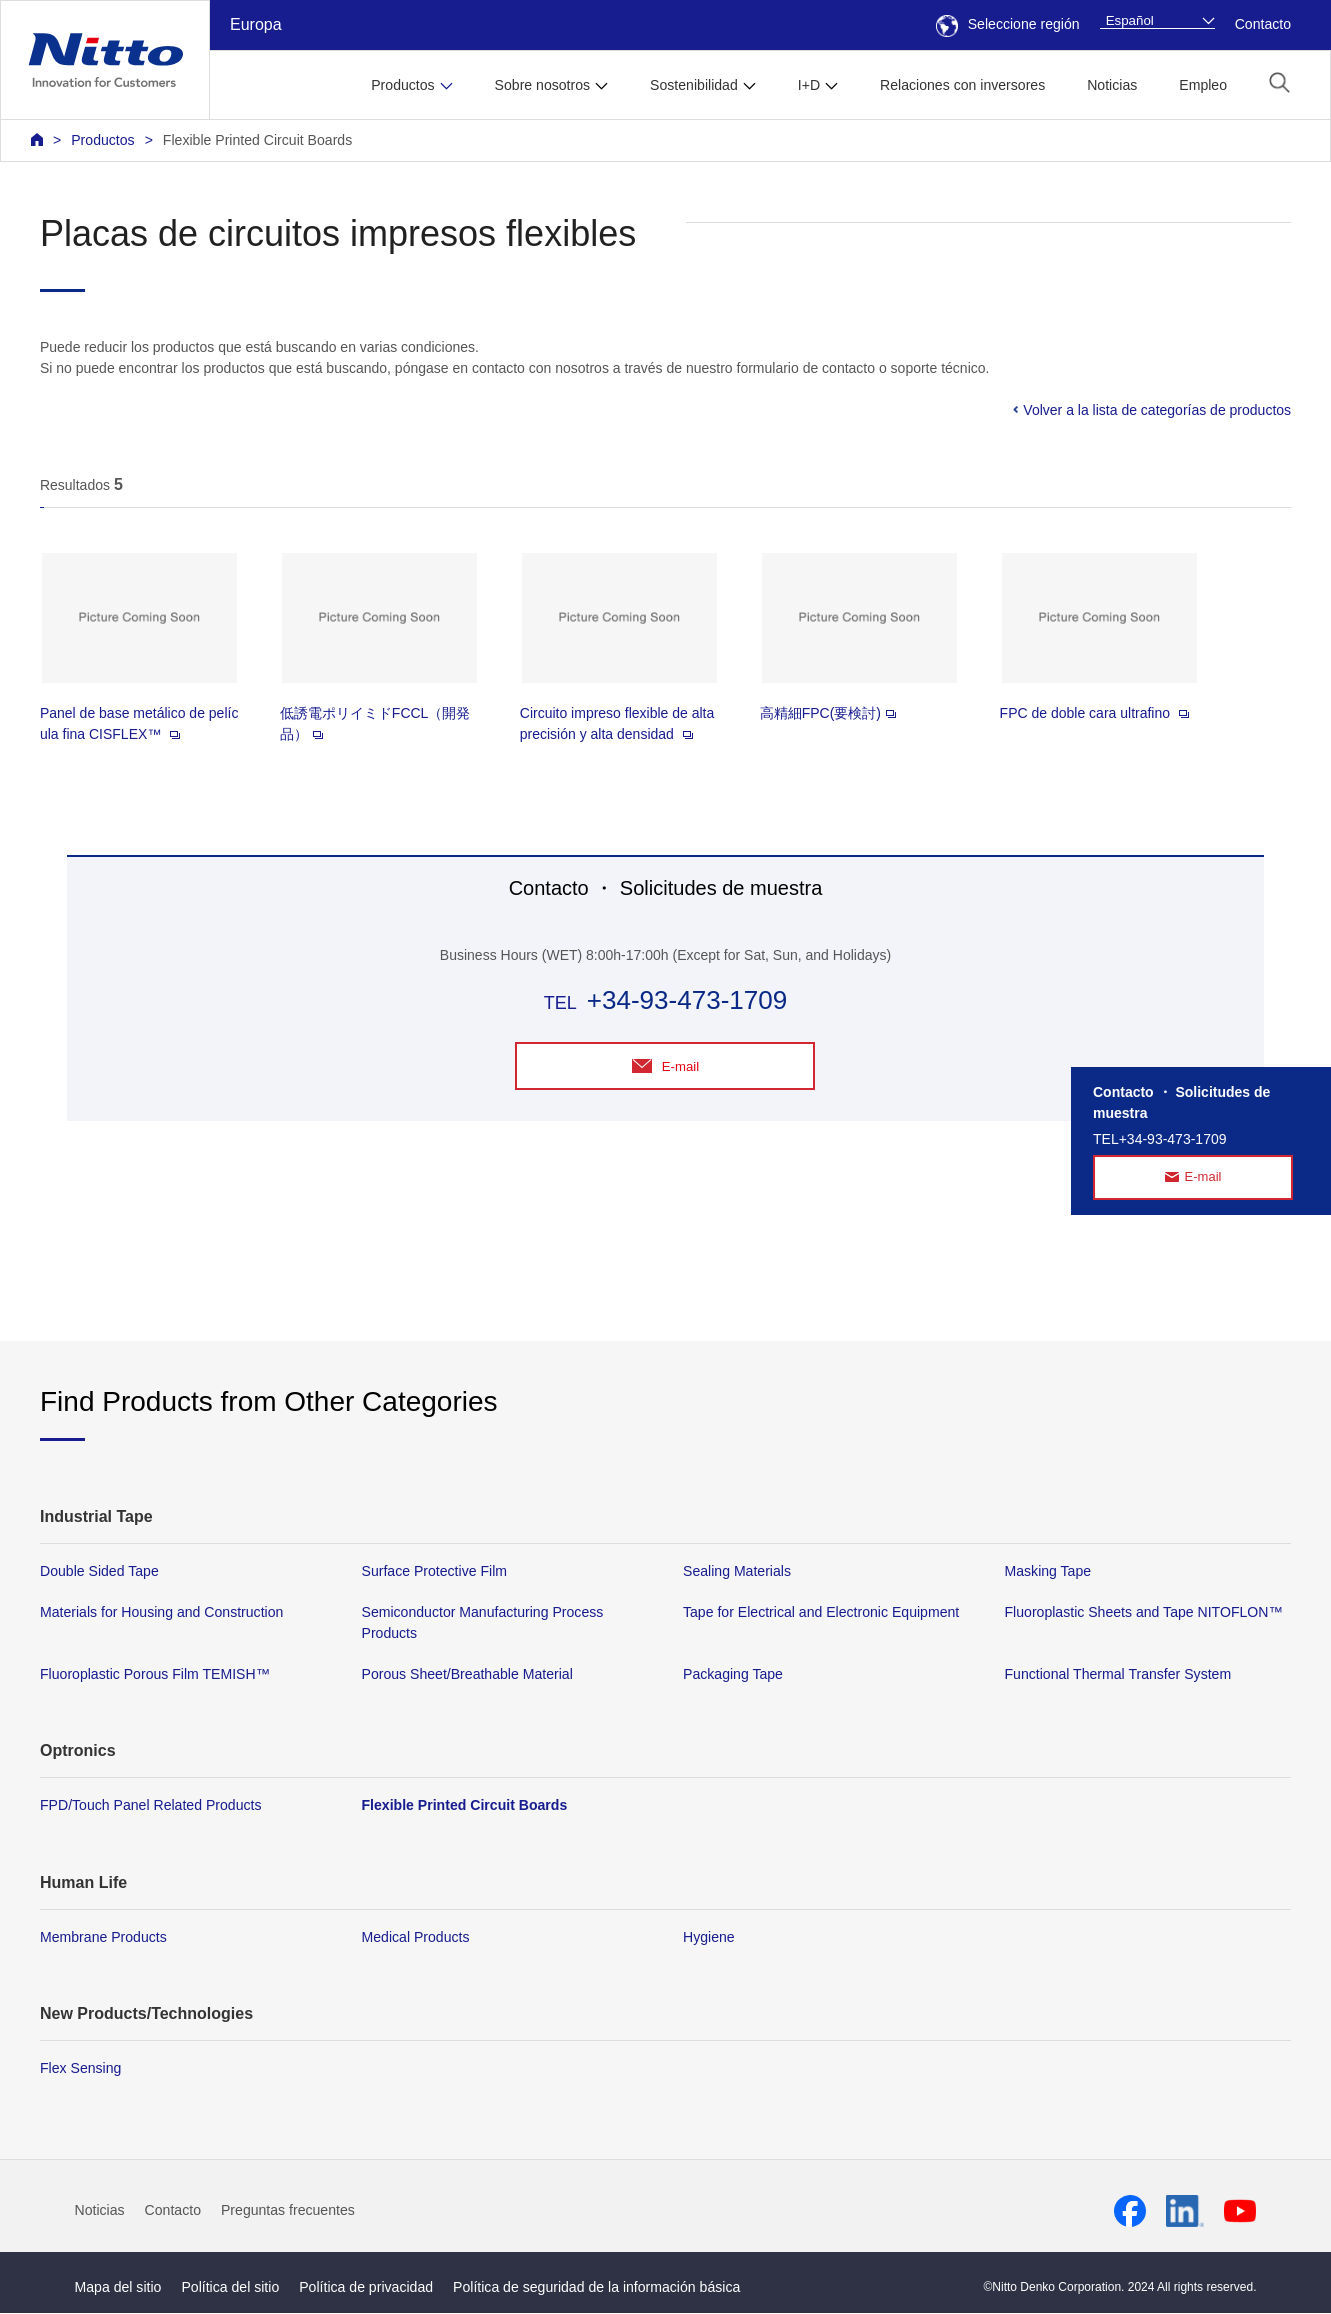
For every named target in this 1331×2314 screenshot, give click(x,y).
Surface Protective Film (435, 1572)
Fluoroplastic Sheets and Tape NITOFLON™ (1144, 1613)
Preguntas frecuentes (288, 2211)
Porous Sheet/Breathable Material (467, 1676)
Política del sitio (230, 2288)
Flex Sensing (80, 2069)
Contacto (1263, 24)
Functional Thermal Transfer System (1118, 1676)
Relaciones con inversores (962, 85)
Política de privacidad (366, 2288)
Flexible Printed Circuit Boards (257, 140)
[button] (1279, 82)
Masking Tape (1048, 1572)
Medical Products (416, 1938)
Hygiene (709, 1938)
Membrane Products (103, 1938)
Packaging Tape (733, 1676)
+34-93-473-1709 (687, 1000)
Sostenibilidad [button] (694, 85)
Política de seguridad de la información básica (596, 2288)
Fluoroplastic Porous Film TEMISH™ (155, 1676)
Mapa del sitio (118, 2288)
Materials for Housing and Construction (161, 1613)
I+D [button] (809, 85)
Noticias (1112, 85)
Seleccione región (1008, 24)
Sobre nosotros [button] (542, 85)
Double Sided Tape (99, 1572)
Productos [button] (402, 85)
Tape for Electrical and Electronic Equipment (821, 1613)
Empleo (1203, 85)
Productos (102, 140)
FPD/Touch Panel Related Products (150, 1807)
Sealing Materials (737, 1572)
